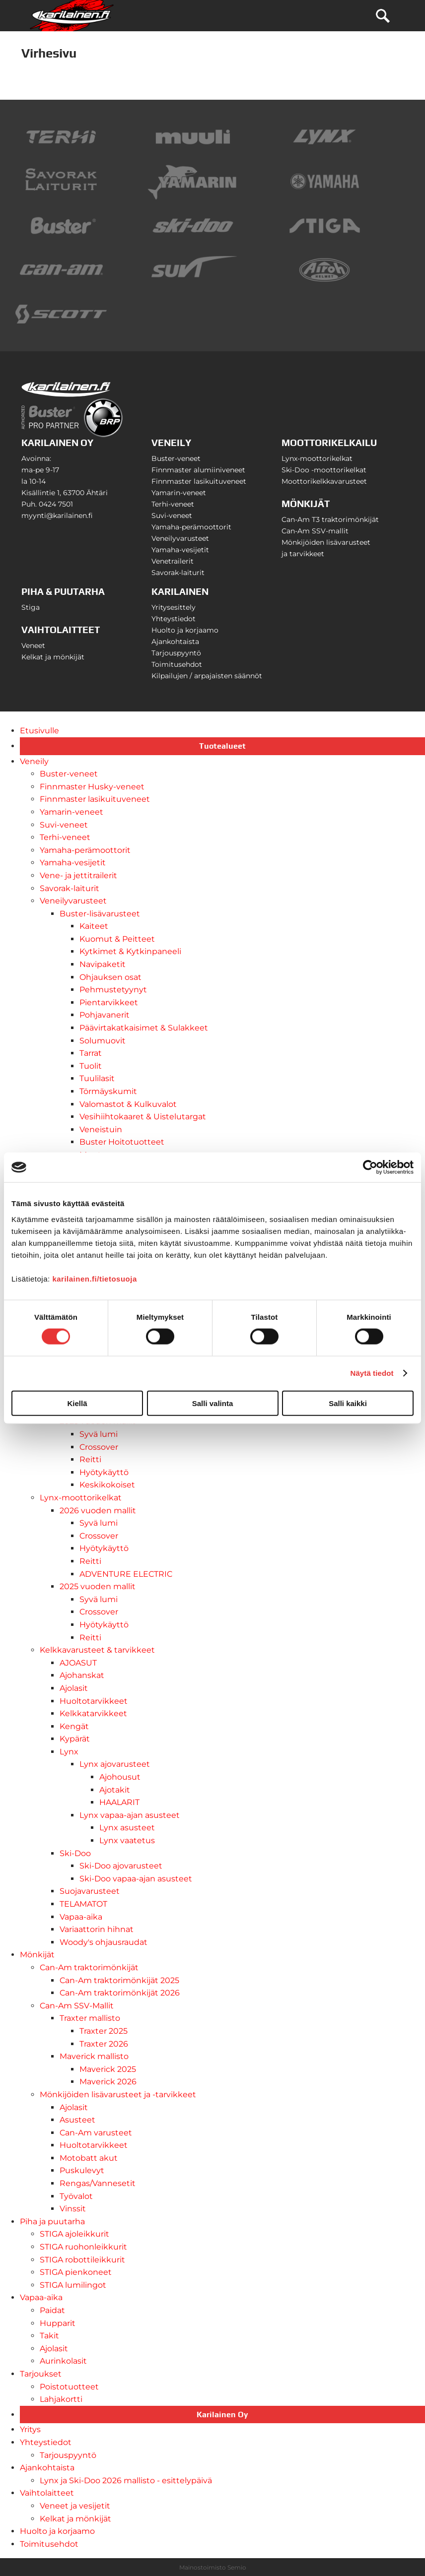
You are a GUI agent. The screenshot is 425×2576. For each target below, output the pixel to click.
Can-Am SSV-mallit (315, 530)
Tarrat (90, 1053)
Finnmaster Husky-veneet (92, 786)
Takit (49, 2335)
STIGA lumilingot (73, 2285)
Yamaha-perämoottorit (191, 526)
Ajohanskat (82, 1675)
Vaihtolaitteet (47, 2493)
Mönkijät (37, 1954)
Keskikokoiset (107, 1484)
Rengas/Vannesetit (98, 2183)
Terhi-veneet (172, 504)
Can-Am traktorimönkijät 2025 (119, 1980)
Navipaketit (102, 964)
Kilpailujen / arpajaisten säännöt (206, 675)
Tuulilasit (97, 1078)
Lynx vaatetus (127, 1840)
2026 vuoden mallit (98, 1510)
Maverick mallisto (94, 2056)
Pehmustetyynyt (113, 989)
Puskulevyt (82, 2170)
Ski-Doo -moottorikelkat (324, 469)
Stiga (30, 607)
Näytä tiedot (372, 1373)
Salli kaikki (348, 1403)
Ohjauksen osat (110, 977)
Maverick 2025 (107, 2069)
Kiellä (77, 1403)
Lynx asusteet (127, 1827)
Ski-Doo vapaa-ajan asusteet (135, 1878)
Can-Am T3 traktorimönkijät (330, 519)
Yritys (30, 2429)
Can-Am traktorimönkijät (89, 1967)
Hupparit (57, 2323)
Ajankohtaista (175, 641)
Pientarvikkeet (108, 1002)
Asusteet (77, 2120)
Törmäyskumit (108, 1091)
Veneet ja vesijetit (75, 2506)
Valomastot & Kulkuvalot (128, 1104)
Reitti (90, 1459)
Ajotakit (114, 1790)
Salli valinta (212, 1403)
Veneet (33, 645)
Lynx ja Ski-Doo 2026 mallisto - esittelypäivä (126, 2480)
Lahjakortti (61, 2399)
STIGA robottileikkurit (82, 2259)
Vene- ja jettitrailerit (78, 875)
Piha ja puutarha (52, 2221)
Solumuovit (102, 1040)
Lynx (69, 1751)
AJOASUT (78, 1663)
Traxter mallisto (90, 2018)
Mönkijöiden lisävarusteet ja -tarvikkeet (118, 2094)
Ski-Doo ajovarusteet (120, 1865)
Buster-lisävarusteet (100, 913)
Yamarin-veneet (178, 492)
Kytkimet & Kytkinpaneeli (130, 951)
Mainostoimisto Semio (212, 2567)
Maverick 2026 (108, 2081)
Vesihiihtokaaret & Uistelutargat (142, 1116)
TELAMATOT (83, 1904)
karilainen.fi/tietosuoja (94, 1278)
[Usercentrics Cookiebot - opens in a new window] (370, 1167)
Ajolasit (74, 1688)
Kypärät (75, 1738)
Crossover (98, 1447)
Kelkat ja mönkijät (52, 656)
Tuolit (90, 1066)
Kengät (74, 1726)
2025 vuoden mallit (98, 1586)
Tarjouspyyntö (176, 652)
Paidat (52, 2310)
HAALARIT (119, 1802)
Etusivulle (39, 730)
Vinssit (73, 2208)
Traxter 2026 (103, 2044)
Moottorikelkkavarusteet (324, 481)
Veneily (34, 761)
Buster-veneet (176, 458)
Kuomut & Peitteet (117, 939)
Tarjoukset (41, 2374)
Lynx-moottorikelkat (317, 458)
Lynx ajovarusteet (114, 1764)
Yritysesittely (173, 607)
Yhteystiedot (173, 618)
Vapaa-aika (81, 1917)
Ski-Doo (75, 1853)
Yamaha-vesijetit (180, 549)
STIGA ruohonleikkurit (83, 2247)
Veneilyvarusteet (180, 538)
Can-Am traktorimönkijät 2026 (120, 1992)
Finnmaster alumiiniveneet (198, 469)
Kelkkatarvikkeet (93, 1713)
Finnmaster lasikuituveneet (198, 481)
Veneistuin (100, 1129)
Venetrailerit (172, 561)
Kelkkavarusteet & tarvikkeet (97, 1650)
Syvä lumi (98, 1434)
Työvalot (76, 2196)
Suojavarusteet (90, 1891)
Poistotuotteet (69, 2386)
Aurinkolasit (63, 2361)
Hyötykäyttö (104, 1472)
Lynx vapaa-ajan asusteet (129, 1815)
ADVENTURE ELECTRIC (125, 1574)
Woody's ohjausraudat (103, 1942)
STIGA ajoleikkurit (74, 2234)
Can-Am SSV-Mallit (77, 2005)
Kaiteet (93, 926)
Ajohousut (120, 1777)
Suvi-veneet (171, 515)
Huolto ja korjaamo (184, 630)
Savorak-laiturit (178, 572)
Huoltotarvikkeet (94, 1701)
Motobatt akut (89, 2158)
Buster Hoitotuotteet (121, 1142)
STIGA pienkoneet (76, 2272)
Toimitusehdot (176, 664)
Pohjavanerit (104, 1015)
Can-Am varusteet (96, 2132)
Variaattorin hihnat (97, 1929)
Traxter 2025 (103, 2031)
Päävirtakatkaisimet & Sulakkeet (143, 1027)
